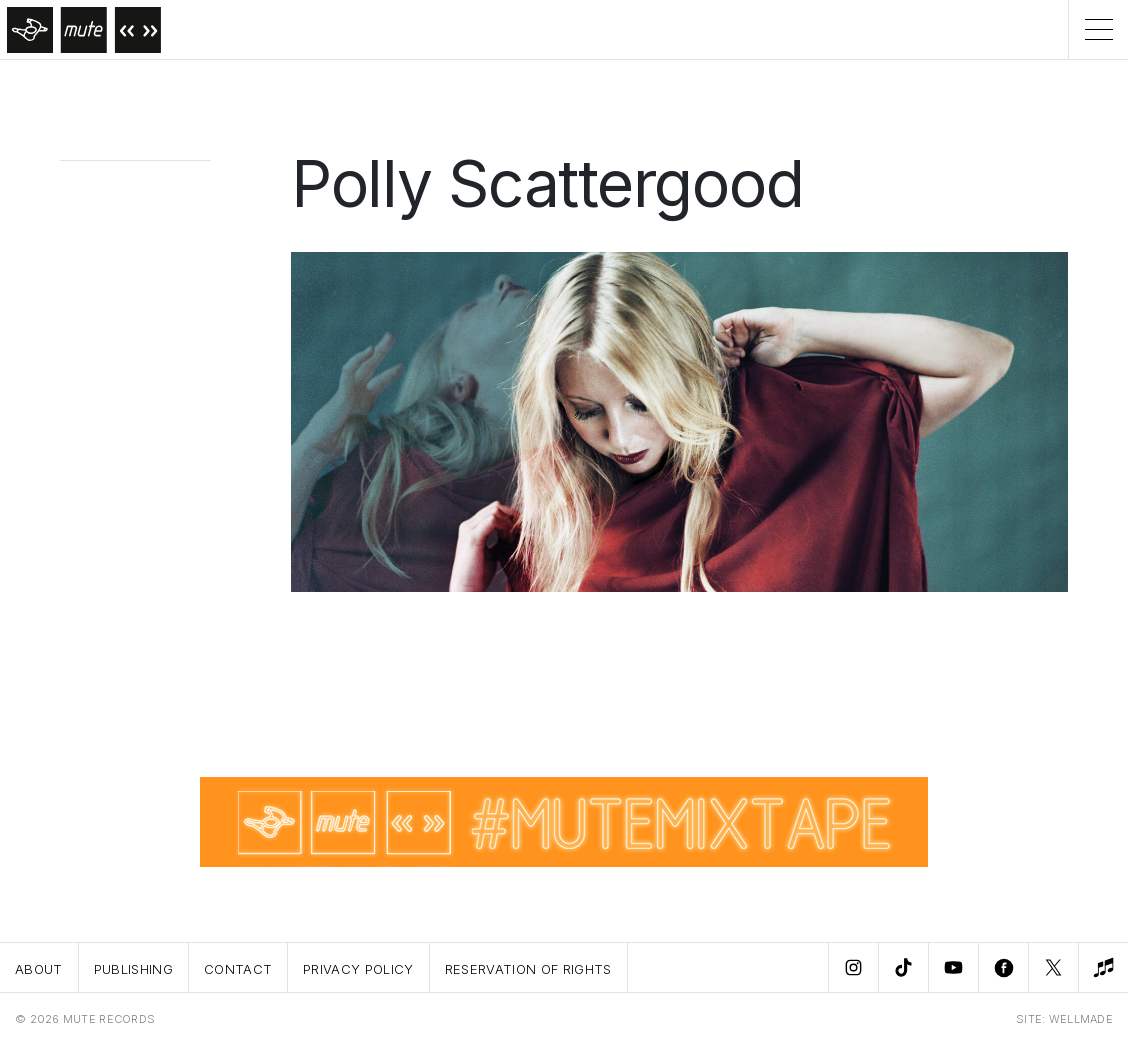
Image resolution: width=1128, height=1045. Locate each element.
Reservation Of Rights (528, 969)
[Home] (80, 29)
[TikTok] (903, 967)
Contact (238, 969)
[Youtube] (953, 967)
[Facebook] (1003, 967)
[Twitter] (1053, 967)
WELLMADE (1081, 1019)
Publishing (133, 969)
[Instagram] (853, 967)
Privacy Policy (358, 969)
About (39, 969)
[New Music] (1103, 967)
